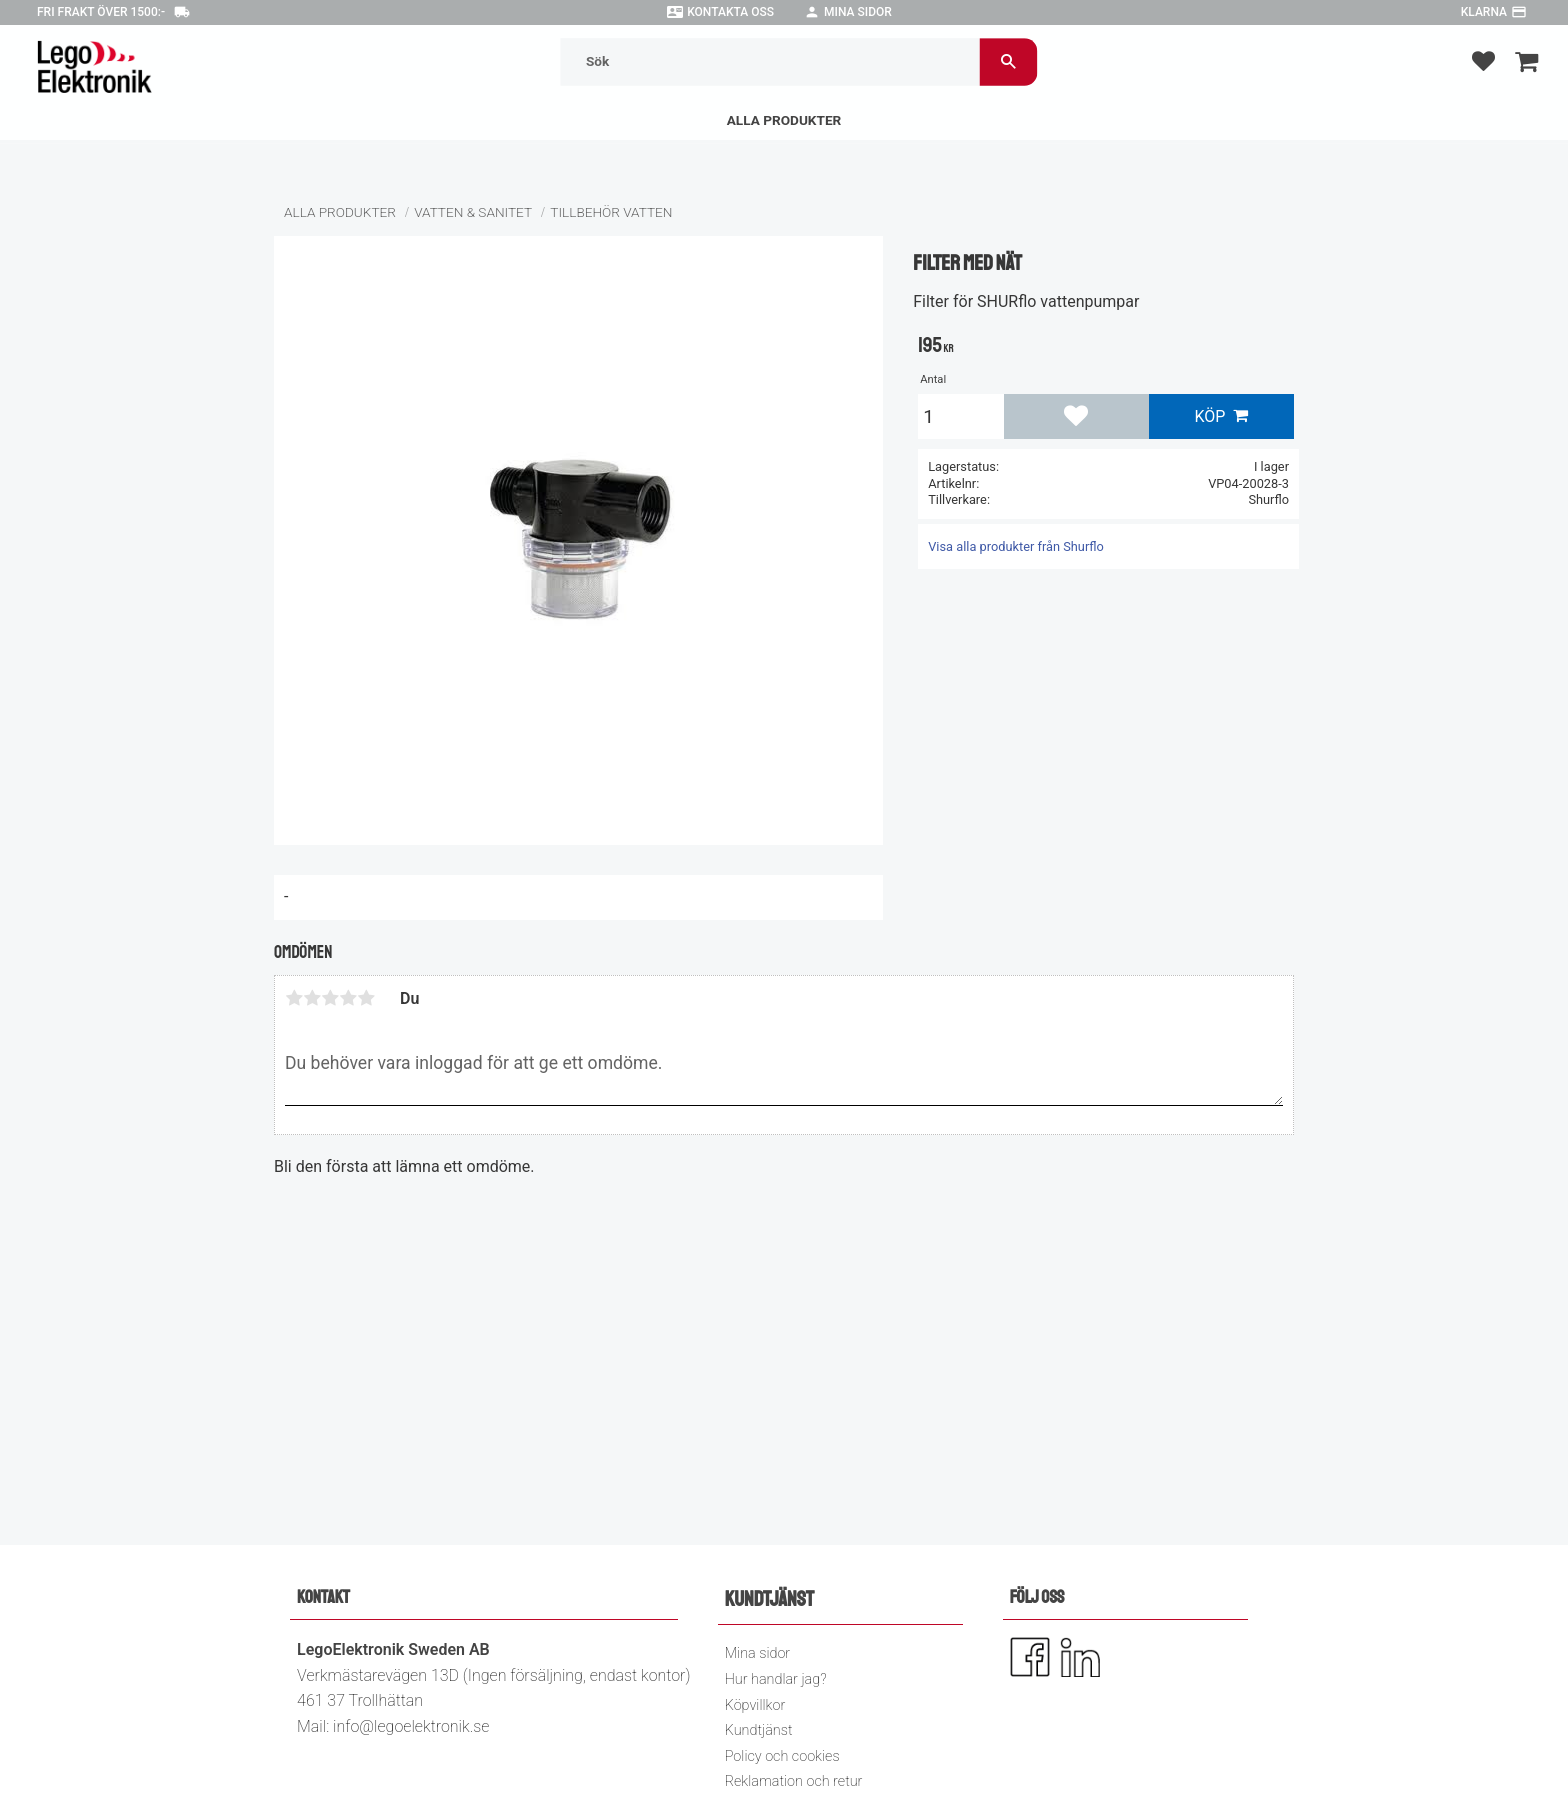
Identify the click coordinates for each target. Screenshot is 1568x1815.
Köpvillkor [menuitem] (755, 1705)
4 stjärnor (348, 998)
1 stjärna (294, 998)
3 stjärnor (330, 998)
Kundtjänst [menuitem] (759, 1730)
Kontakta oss (730, 12)
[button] (1483, 60)
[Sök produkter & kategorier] (770, 61)
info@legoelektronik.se (411, 1726)
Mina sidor (858, 12)
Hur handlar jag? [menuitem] (776, 1679)
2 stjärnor (312, 998)
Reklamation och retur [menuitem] (794, 1781)
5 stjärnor (366, 998)
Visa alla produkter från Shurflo (1016, 546)
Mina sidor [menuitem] (757, 1653)
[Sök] (1008, 61)
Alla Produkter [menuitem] (784, 120)
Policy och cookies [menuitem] (782, 1756)
